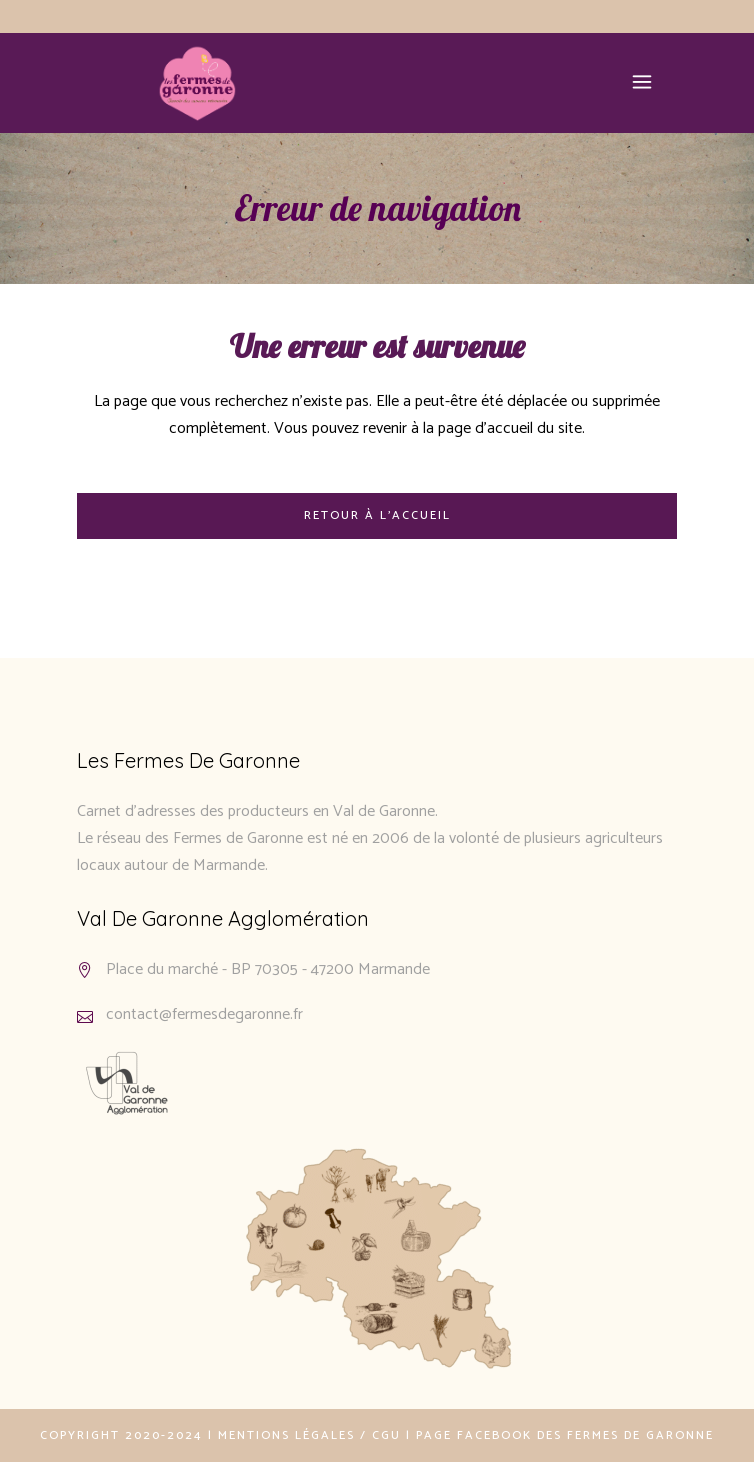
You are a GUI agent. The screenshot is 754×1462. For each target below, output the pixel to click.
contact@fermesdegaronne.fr (204, 1014)
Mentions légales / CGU (309, 1435)
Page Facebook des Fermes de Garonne (565, 1435)
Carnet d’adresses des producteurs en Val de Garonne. (257, 811)
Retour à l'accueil (377, 515)
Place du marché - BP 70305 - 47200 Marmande (268, 969)
